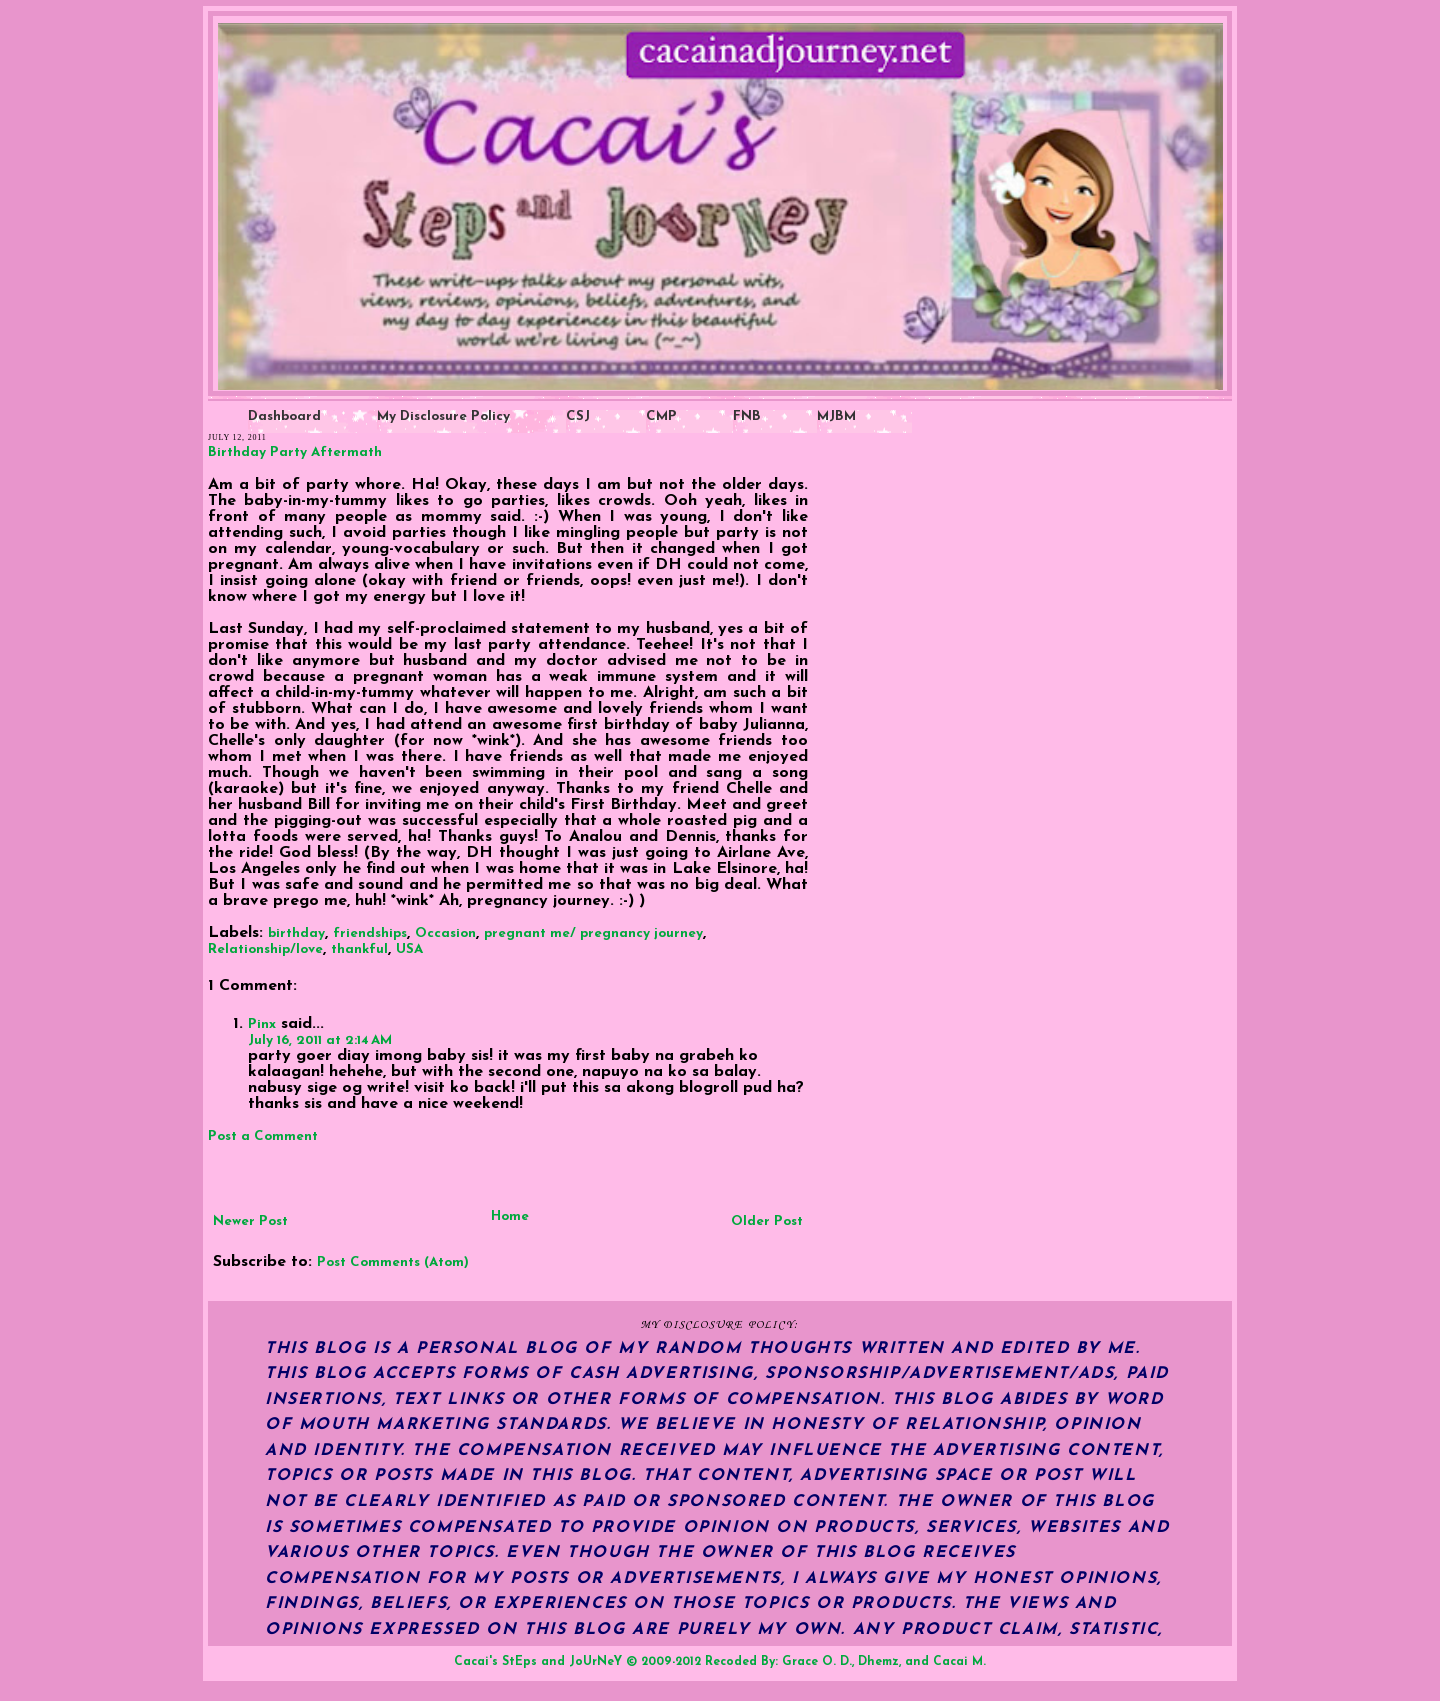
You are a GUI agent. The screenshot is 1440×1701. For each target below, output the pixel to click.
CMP (661, 416)
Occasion (445, 933)
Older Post (767, 1221)
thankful (359, 949)
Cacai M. (959, 1662)
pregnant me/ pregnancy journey (593, 933)
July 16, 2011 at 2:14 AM (320, 1040)
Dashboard (284, 416)
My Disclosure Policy (443, 416)
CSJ (578, 416)
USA (409, 949)
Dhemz (878, 1662)
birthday (296, 933)
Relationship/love (265, 949)
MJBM (836, 416)
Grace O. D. (817, 1662)
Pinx (262, 1024)
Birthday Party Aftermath (295, 452)
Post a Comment (263, 1136)
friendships (370, 933)
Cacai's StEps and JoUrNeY (538, 1662)
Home (510, 1216)
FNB (747, 416)
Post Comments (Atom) (393, 1262)
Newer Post (250, 1221)
